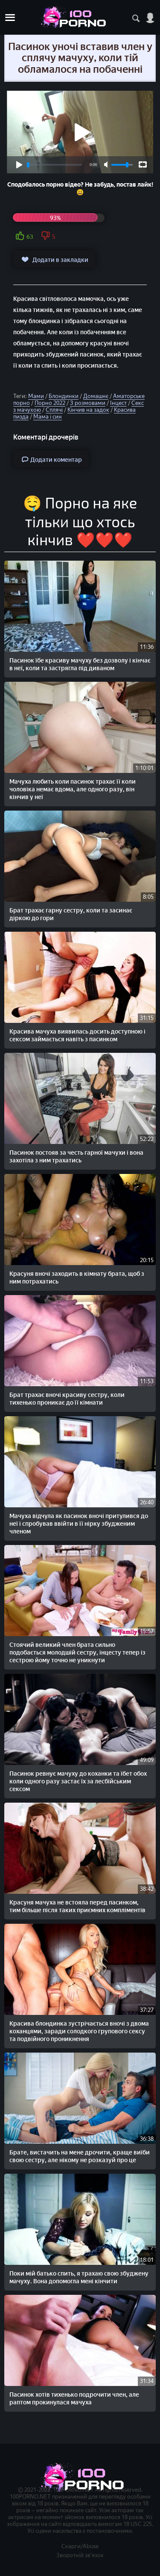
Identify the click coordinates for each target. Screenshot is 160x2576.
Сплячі (54, 410)
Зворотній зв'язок (80, 2555)
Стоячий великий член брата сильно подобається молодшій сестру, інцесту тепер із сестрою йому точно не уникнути (77, 1652)
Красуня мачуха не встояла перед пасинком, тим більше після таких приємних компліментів (77, 1906)
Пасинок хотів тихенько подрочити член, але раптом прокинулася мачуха (74, 2398)
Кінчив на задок (88, 410)
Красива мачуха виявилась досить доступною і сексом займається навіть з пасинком (77, 1035)
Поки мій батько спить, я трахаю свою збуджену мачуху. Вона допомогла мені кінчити (78, 2277)
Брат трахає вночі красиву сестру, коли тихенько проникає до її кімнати (67, 1398)
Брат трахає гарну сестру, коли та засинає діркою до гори (70, 914)
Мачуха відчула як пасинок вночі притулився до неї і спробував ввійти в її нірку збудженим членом (78, 1523)
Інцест (118, 403)
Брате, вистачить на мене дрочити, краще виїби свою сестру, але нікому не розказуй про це (79, 2156)
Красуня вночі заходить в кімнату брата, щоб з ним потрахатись (76, 1277)
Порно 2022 (50, 403)
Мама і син (47, 416)
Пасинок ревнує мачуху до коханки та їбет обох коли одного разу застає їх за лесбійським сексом (78, 1781)
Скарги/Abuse (80, 2546)
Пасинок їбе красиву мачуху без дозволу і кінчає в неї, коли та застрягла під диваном (80, 664)
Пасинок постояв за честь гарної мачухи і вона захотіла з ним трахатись (76, 1156)
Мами (36, 396)
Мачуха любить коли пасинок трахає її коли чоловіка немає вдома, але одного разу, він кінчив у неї (72, 789)
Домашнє (95, 396)
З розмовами (87, 403)
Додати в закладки (54, 259)
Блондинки (64, 396)
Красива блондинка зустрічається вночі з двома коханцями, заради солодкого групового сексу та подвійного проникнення (79, 2031)
